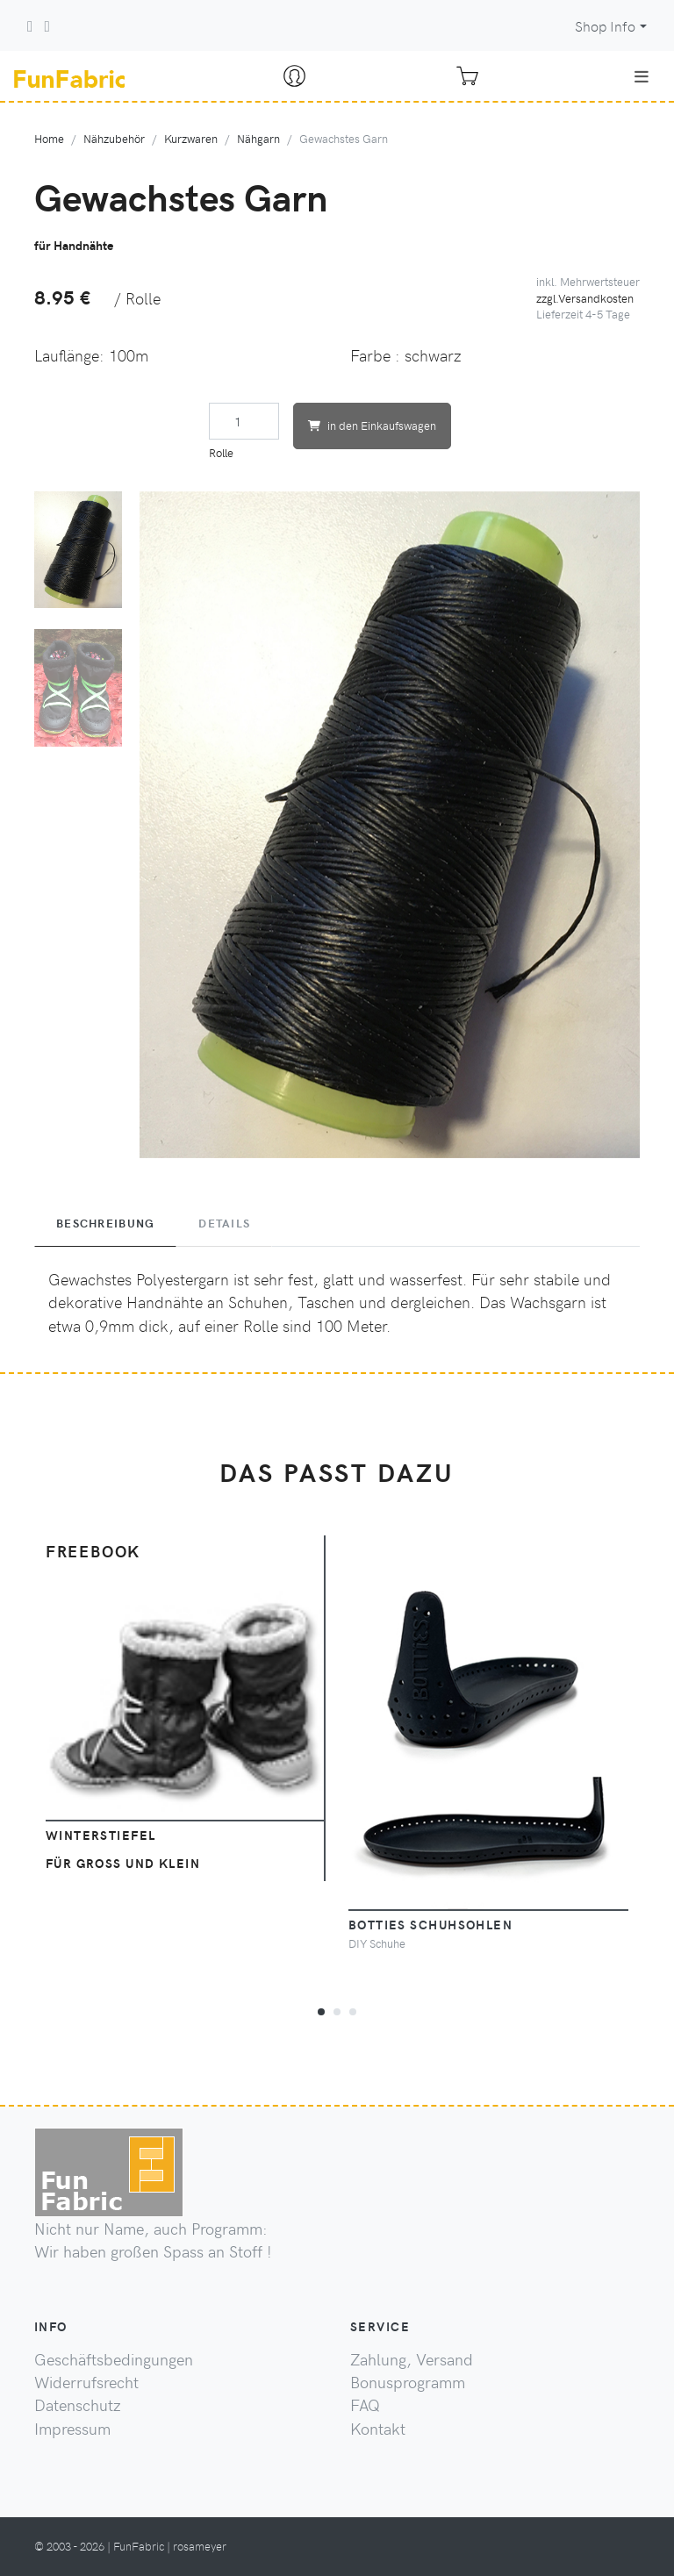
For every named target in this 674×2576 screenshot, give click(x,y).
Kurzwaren (191, 138)
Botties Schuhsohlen (430, 1924)
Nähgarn (258, 138)
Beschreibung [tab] (105, 1223)
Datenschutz (77, 2404)
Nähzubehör (114, 138)
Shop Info (605, 26)
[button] (321, 2009)
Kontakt (377, 2428)
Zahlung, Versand (411, 2359)
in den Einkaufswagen (372, 425)
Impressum (72, 2428)
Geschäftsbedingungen (113, 2359)
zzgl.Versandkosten (585, 297)
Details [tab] (224, 1223)
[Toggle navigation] (641, 76)
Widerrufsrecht (86, 2382)
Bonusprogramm (407, 2382)
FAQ (365, 2404)
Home (49, 138)
